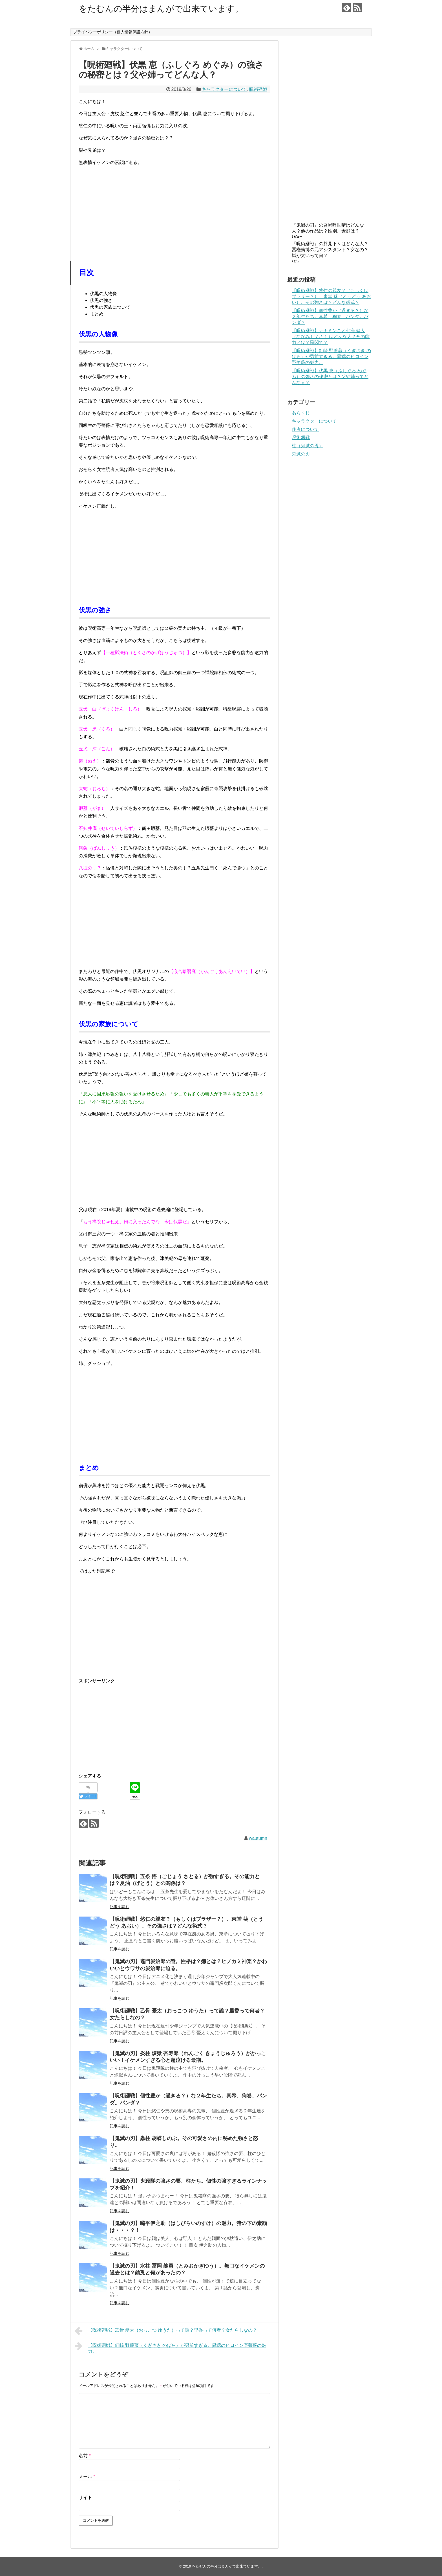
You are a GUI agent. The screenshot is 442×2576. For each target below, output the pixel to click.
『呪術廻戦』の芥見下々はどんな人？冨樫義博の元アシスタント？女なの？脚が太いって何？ (330, 249)
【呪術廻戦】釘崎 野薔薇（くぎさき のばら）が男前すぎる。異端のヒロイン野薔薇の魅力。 (170, 2348)
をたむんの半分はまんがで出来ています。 (161, 8)
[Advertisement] (174, 210)
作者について (305, 429)
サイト (85, 2497)
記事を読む (119, 1906)
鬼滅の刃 (301, 453)
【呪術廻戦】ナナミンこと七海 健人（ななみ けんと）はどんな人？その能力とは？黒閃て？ (331, 336)
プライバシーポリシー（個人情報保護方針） (112, 32)
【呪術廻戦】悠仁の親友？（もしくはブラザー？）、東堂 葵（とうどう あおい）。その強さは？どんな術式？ (331, 296)
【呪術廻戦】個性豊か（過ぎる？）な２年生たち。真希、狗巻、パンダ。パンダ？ (330, 316)
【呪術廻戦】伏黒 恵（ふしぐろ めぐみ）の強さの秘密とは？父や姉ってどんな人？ (330, 376)
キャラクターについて (224, 89)
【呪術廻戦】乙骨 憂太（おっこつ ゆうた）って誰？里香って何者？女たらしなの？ (166, 2330)
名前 (85, 2455)
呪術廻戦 (258, 89)
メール (87, 2476)
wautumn (258, 1838)
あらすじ (301, 413)
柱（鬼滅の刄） (307, 445)
